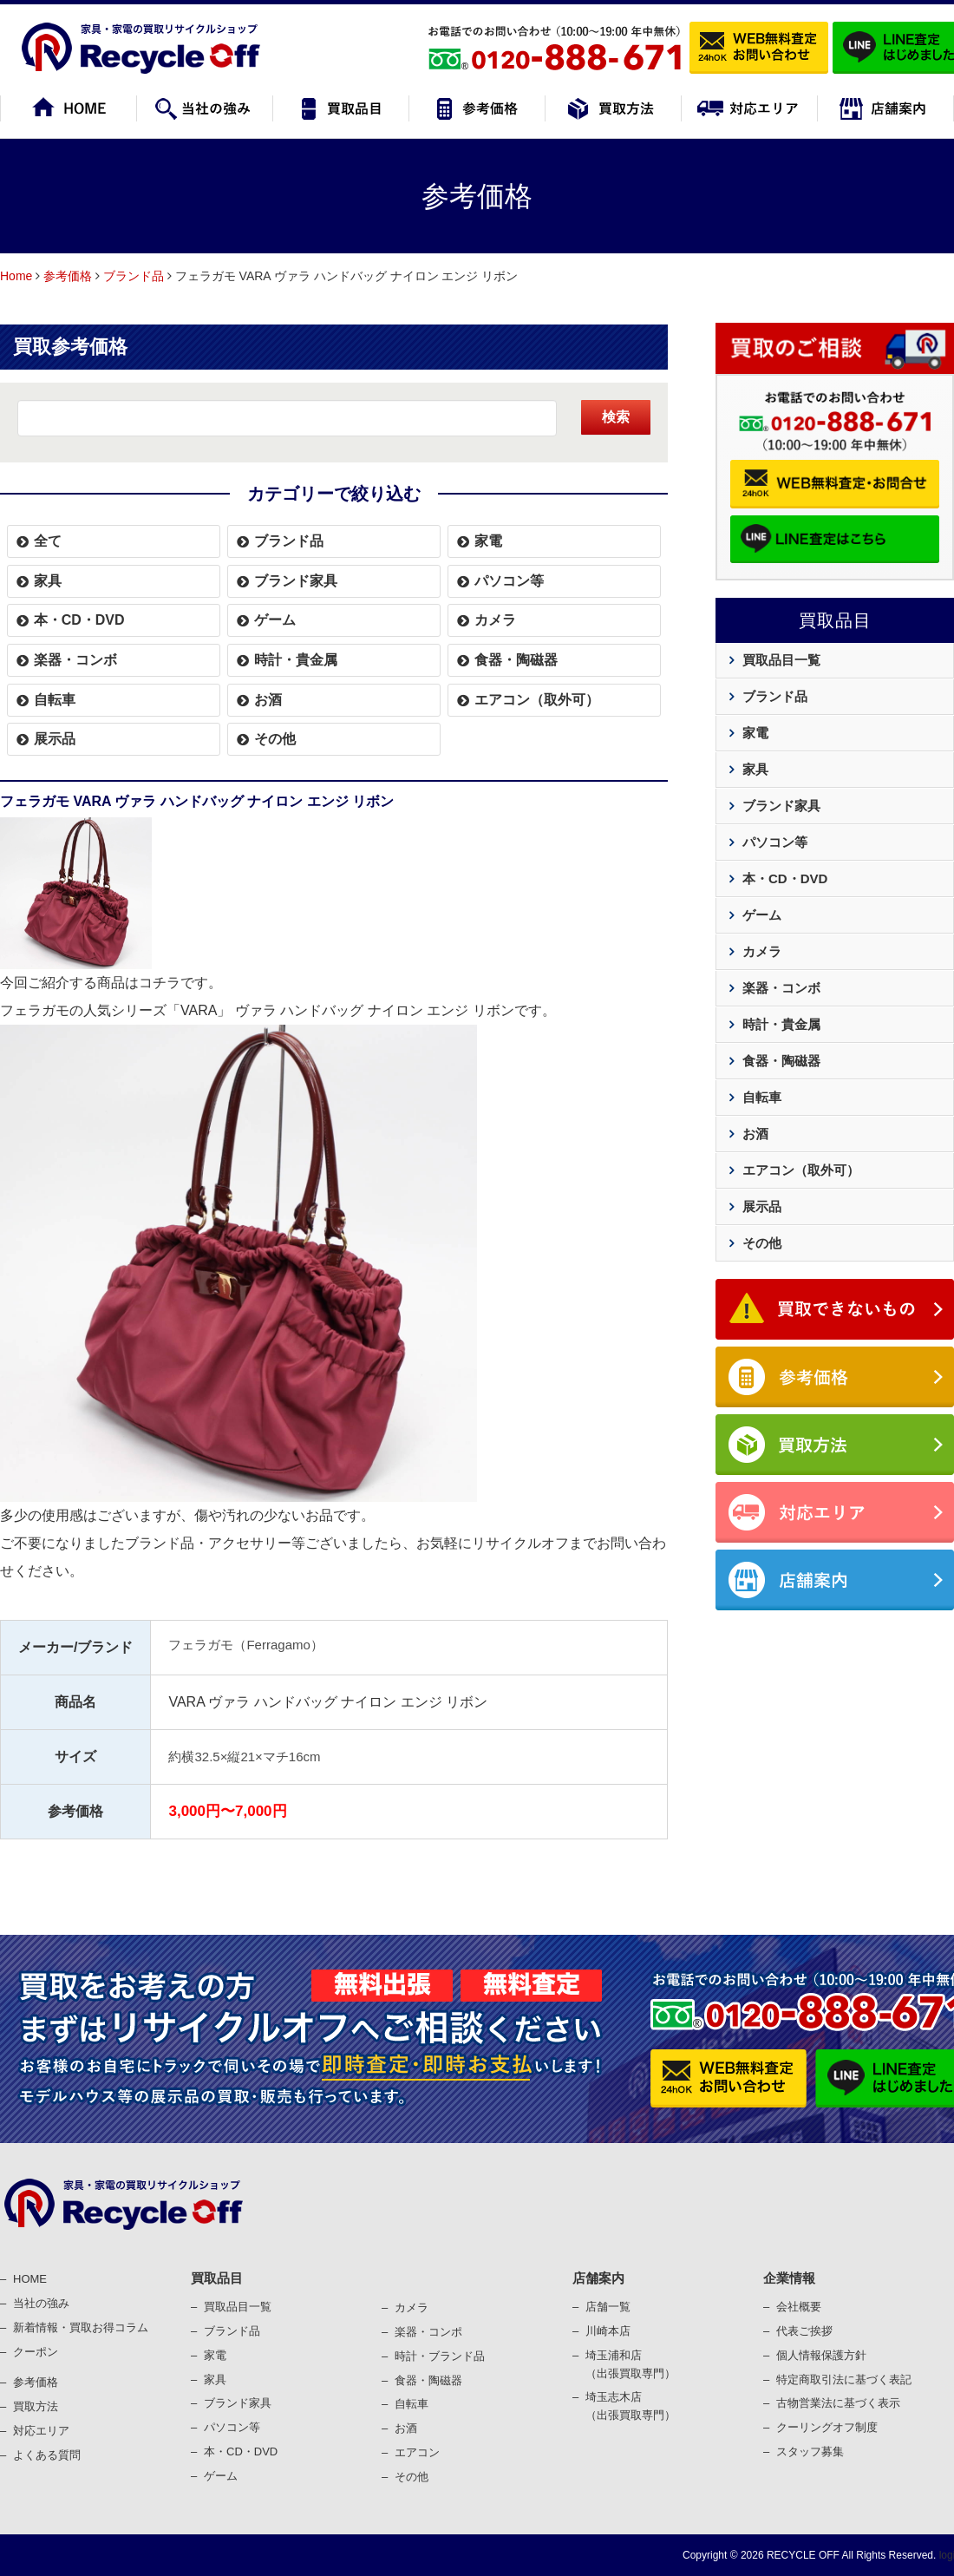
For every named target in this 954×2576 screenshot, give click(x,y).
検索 (616, 417)
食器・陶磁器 (516, 659)
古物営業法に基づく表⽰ (838, 2402)
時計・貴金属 (295, 659)
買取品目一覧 (781, 659)
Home (16, 276)
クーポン (35, 2351)
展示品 (54, 738)
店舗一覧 (608, 2306)
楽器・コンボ (75, 659)
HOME (30, 2278)
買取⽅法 (35, 2406)
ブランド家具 (295, 581)
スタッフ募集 (810, 2451)
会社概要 (798, 2306)
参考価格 (67, 276)
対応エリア (41, 2430)
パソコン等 (509, 581)
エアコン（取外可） (536, 699)
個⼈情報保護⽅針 (821, 2355)
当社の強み (41, 2303)
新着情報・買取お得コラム (80, 2327)
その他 (275, 738)
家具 (48, 581)
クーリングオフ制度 (827, 2427)
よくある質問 (47, 2454)
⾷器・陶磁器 (428, 2380)
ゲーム (275, 620)
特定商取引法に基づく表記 (844, 2379)
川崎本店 (608, 2330)
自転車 (54, 699)
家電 (488, 541)
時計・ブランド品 (440, 2356)
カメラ (495, 620)
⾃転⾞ (411, 2403)
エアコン (417, 2452)
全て (48, 541)
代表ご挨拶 (804, 2330)
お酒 (268, 699)
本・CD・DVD (79, 620)
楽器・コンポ (428, 2331)
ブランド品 (133, 276)
